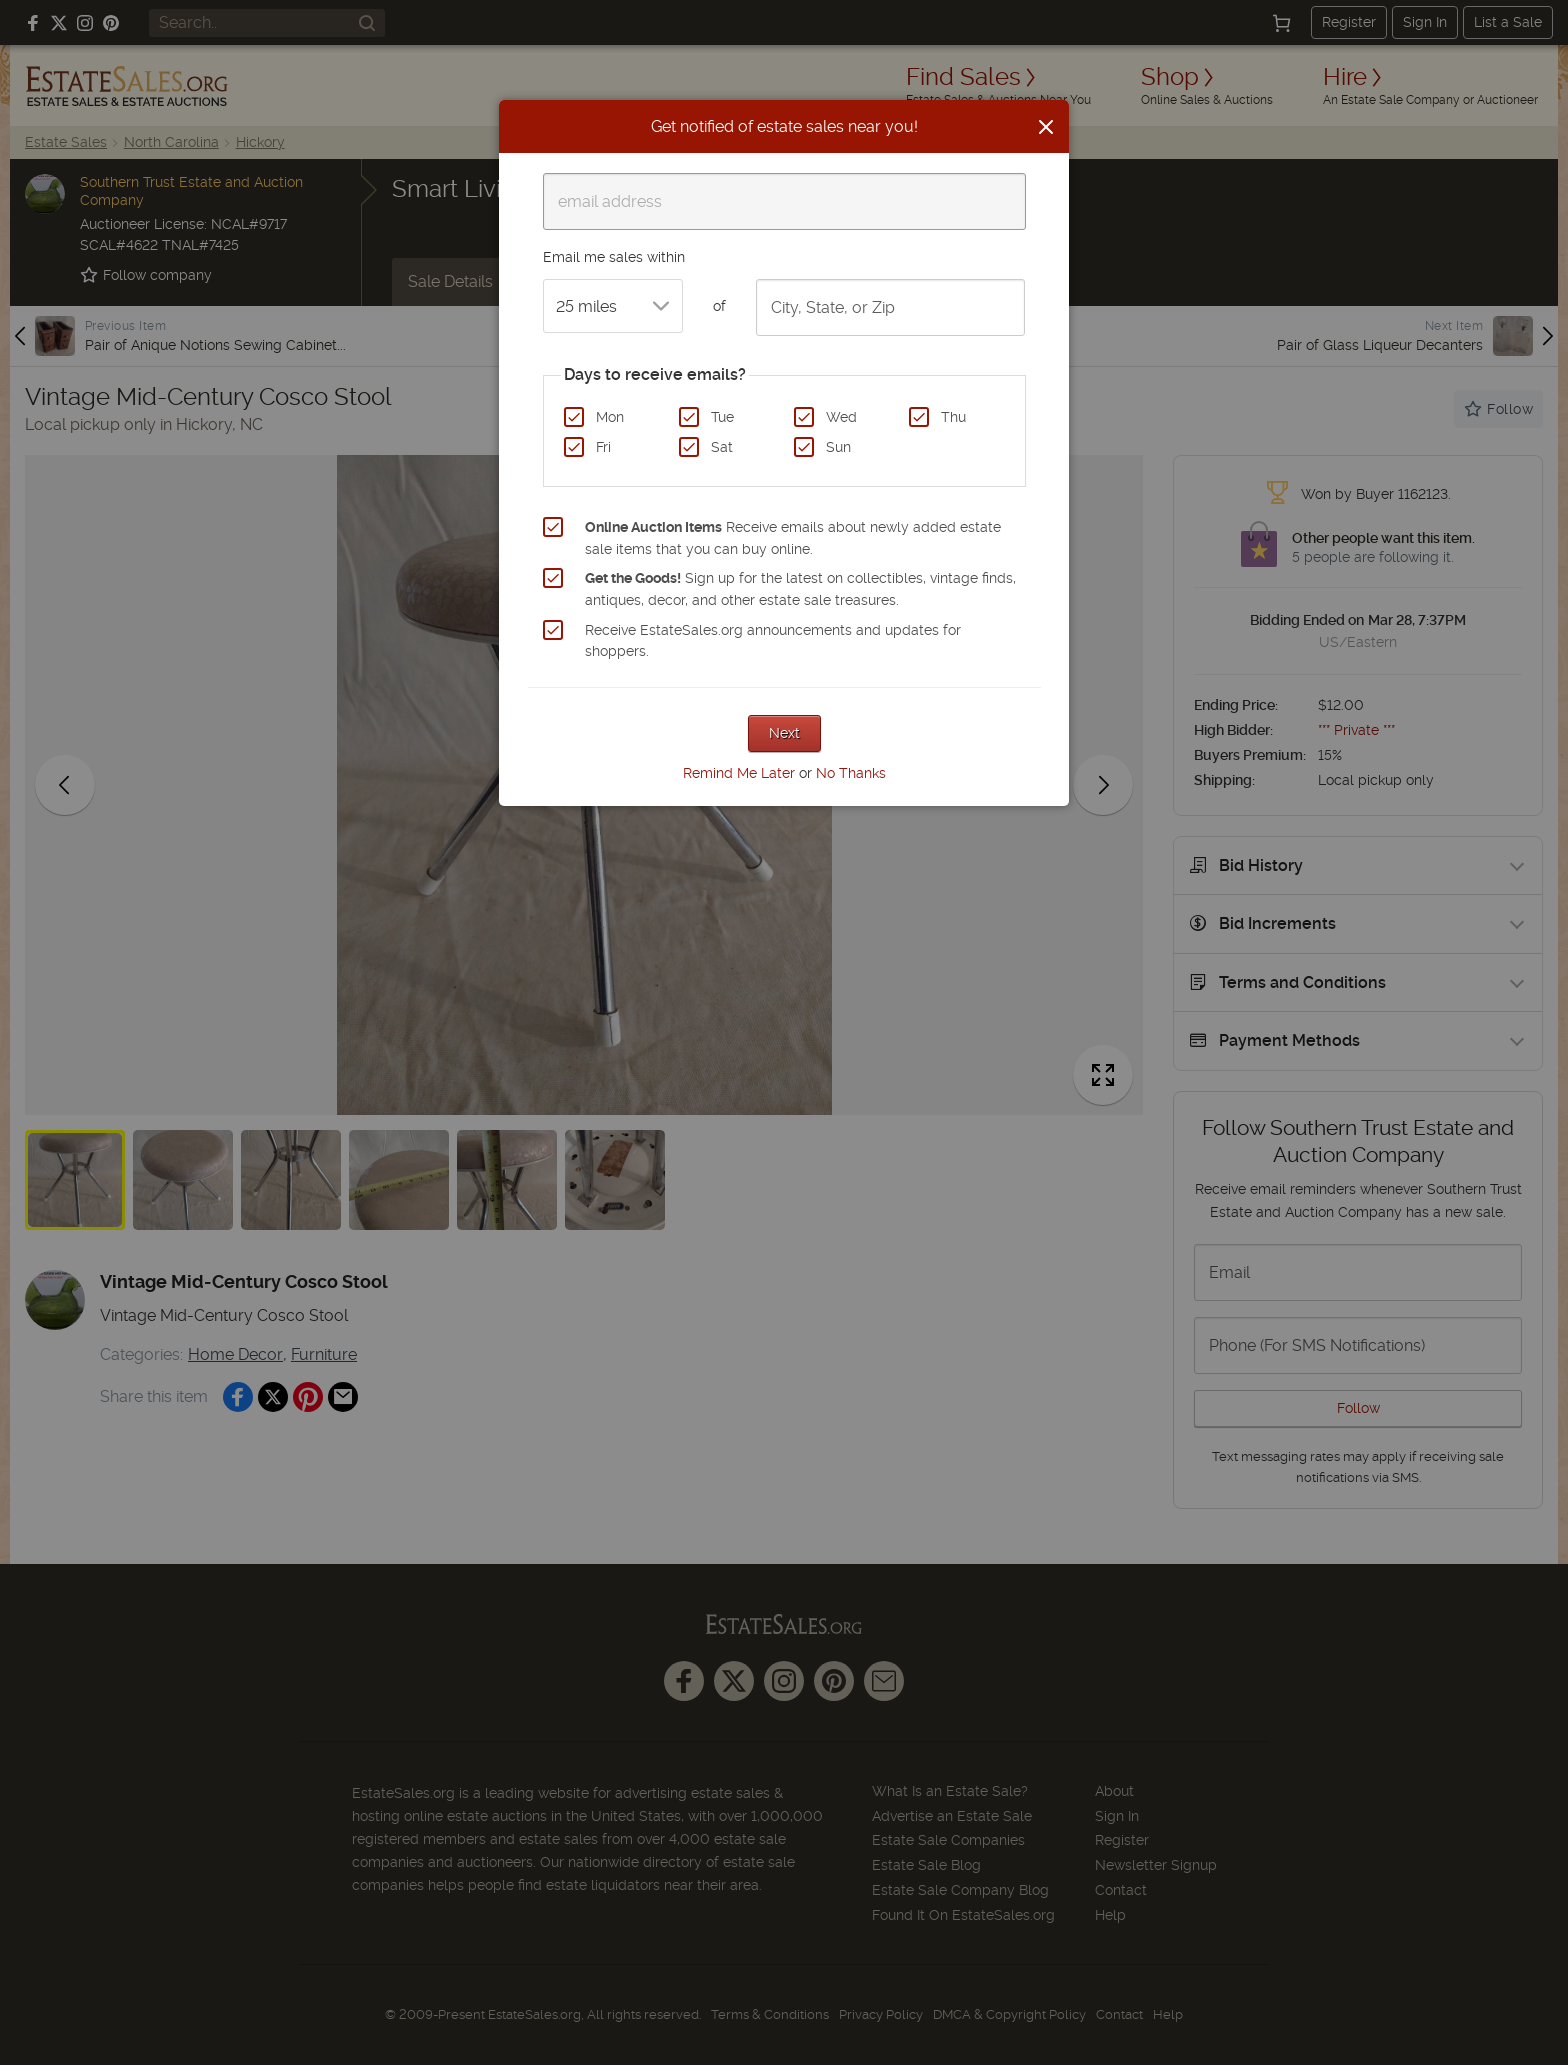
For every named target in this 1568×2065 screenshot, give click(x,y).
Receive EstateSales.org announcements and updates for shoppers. (773, 641)
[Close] (1046, 127)
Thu (953, 417)
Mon (610, 417)
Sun (838, 447)
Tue (722, 417)
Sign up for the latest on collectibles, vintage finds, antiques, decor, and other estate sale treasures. (800, 589)
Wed (841, 417)
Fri (603, 447)
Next (784, 733)
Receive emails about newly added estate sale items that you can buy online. (793, 538)
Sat (722, 447)
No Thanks (851, 773)
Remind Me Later (739, 773)
